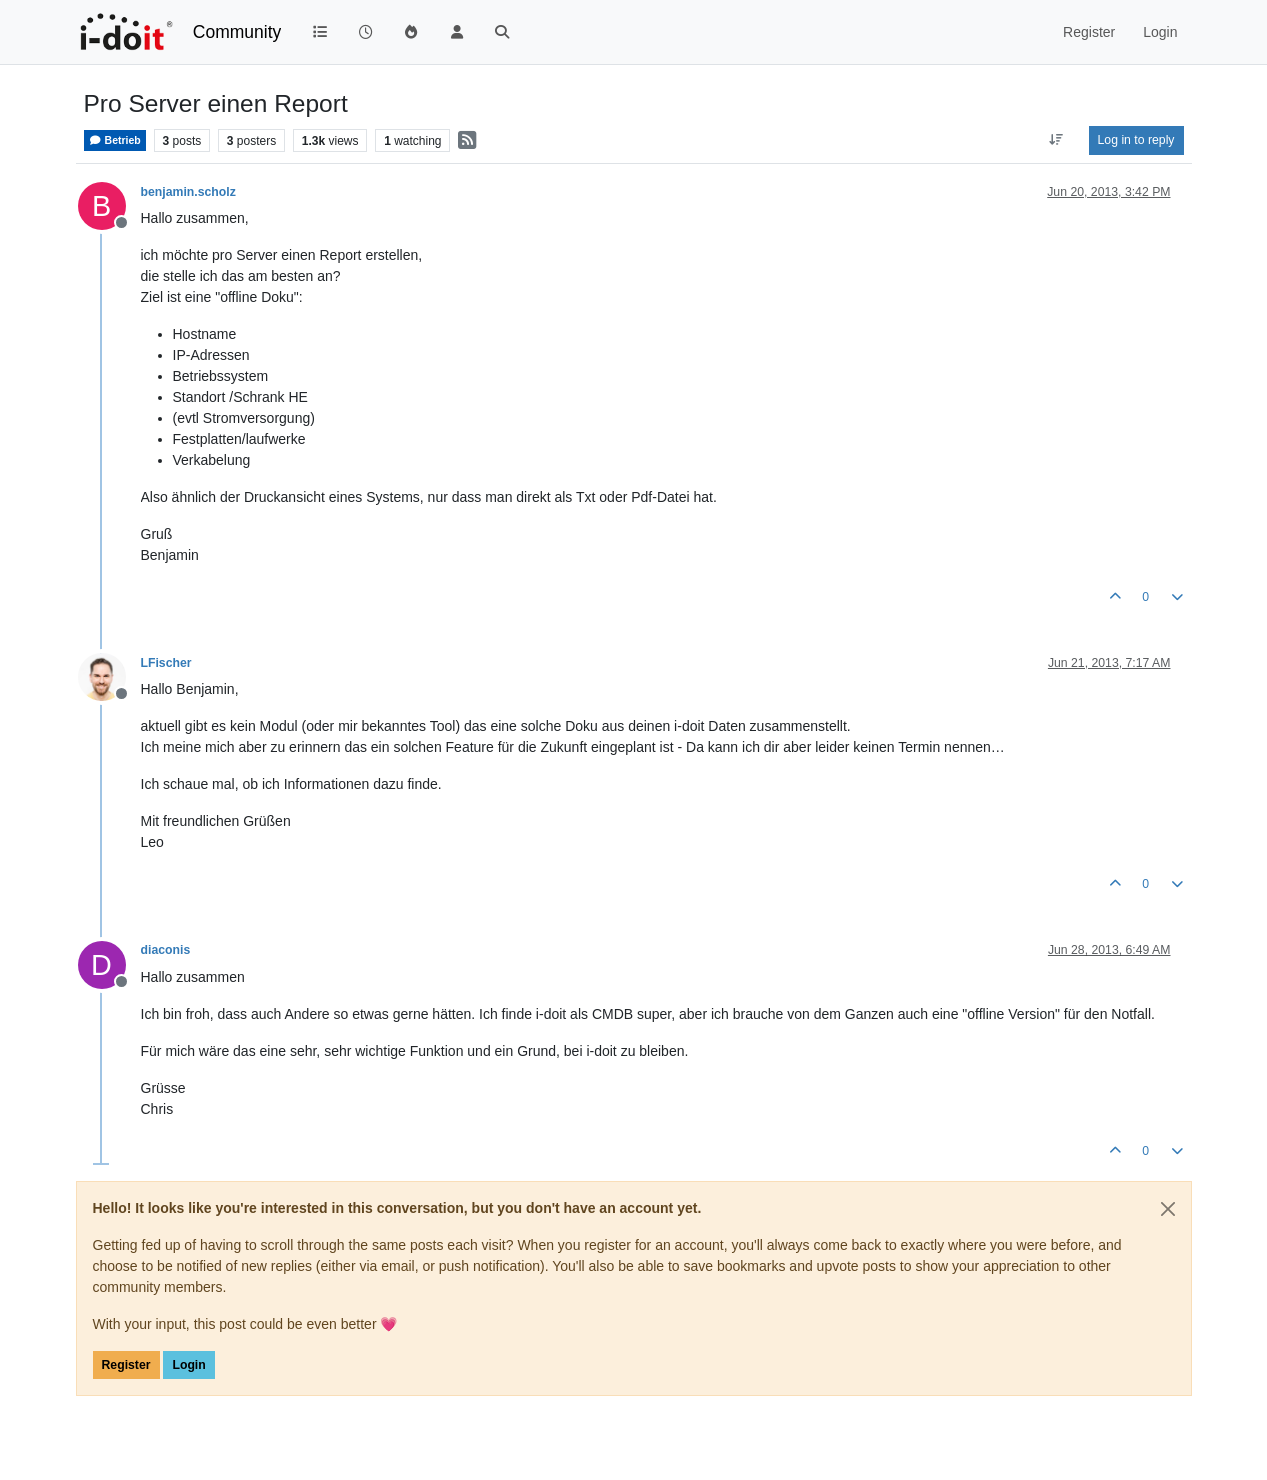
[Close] (1168, 1209)
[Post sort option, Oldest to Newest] (1055, 140)
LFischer (166, 663)
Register (126, 1365)
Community (237, 32)
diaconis (166, 950)
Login (188, 1365)
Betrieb (115, 140)
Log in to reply (1136, 140)
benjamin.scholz (188, 192)
